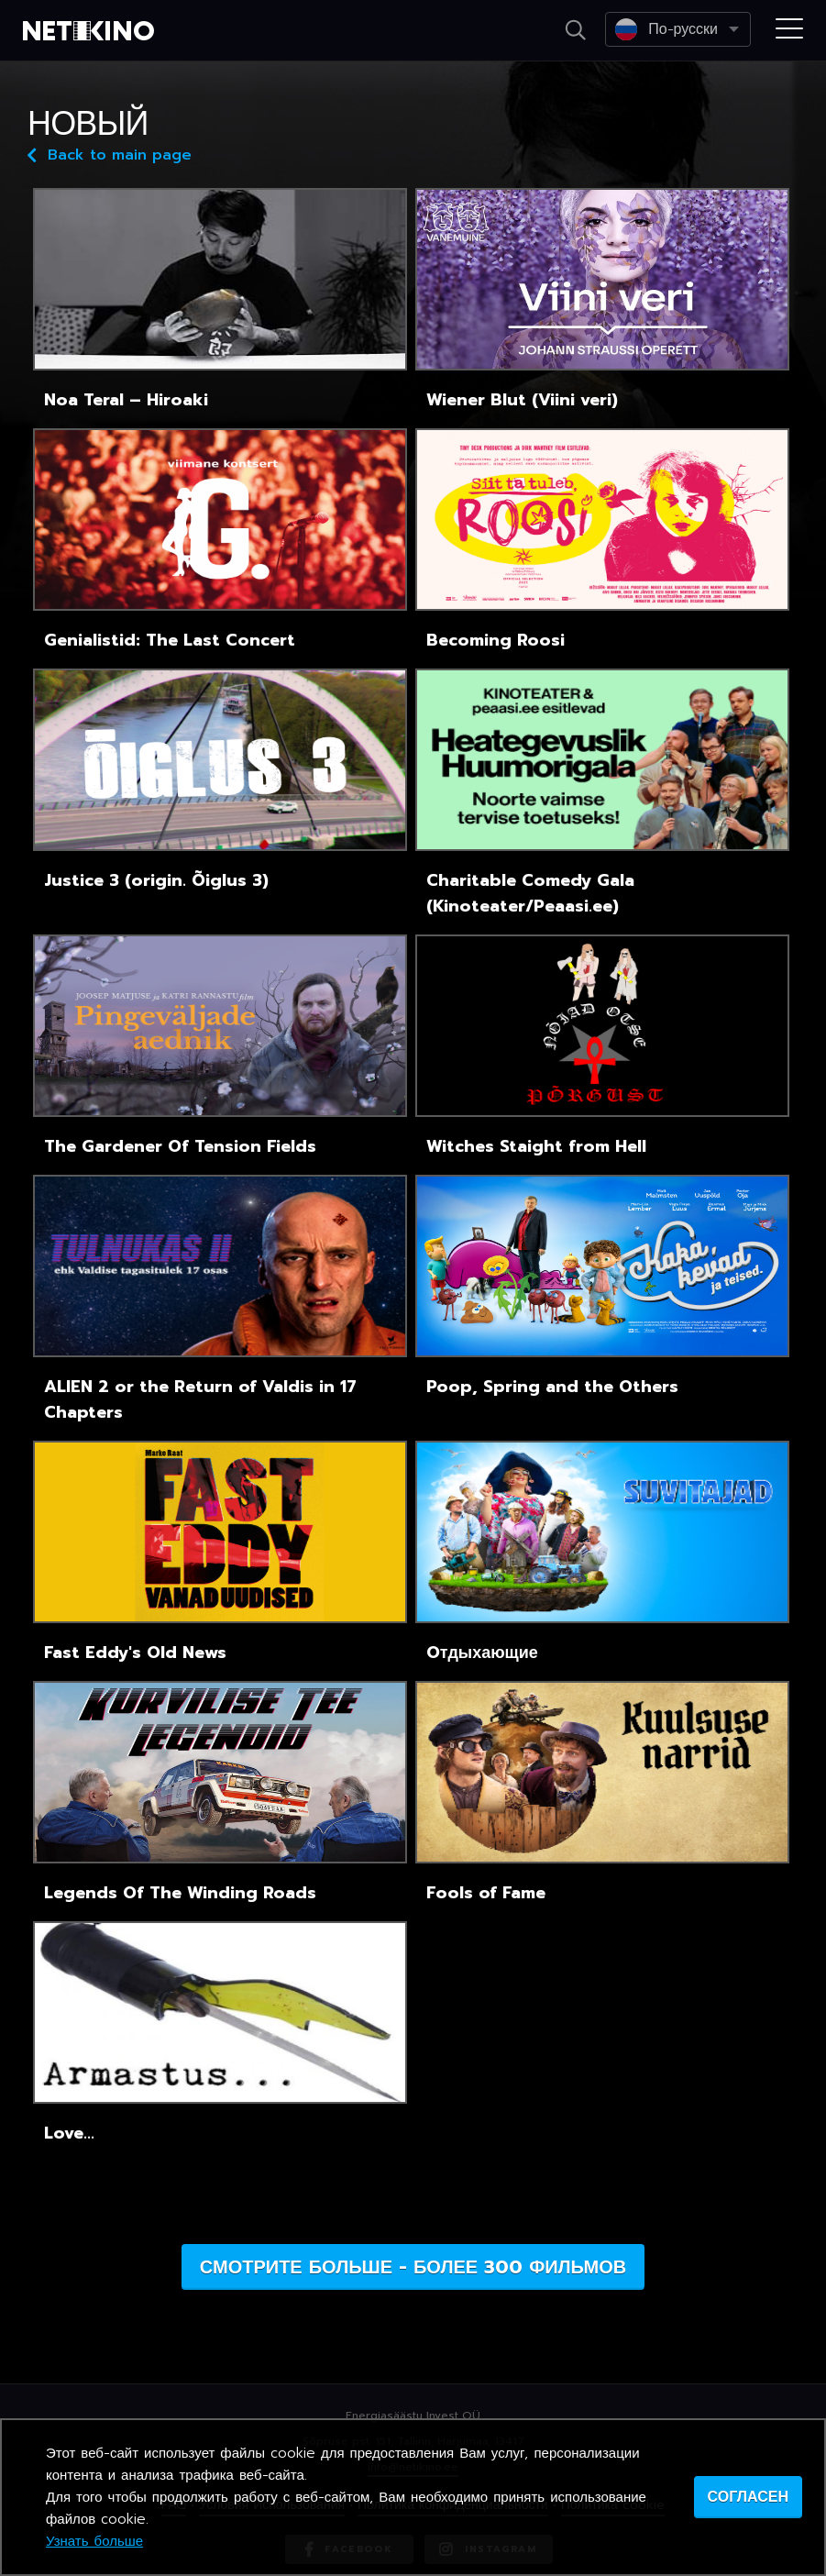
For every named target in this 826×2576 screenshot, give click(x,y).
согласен (748, 2497)
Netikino (91, 31)
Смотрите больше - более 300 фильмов (413, 2267)
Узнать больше (94, 2541)
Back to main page (110, 153)
